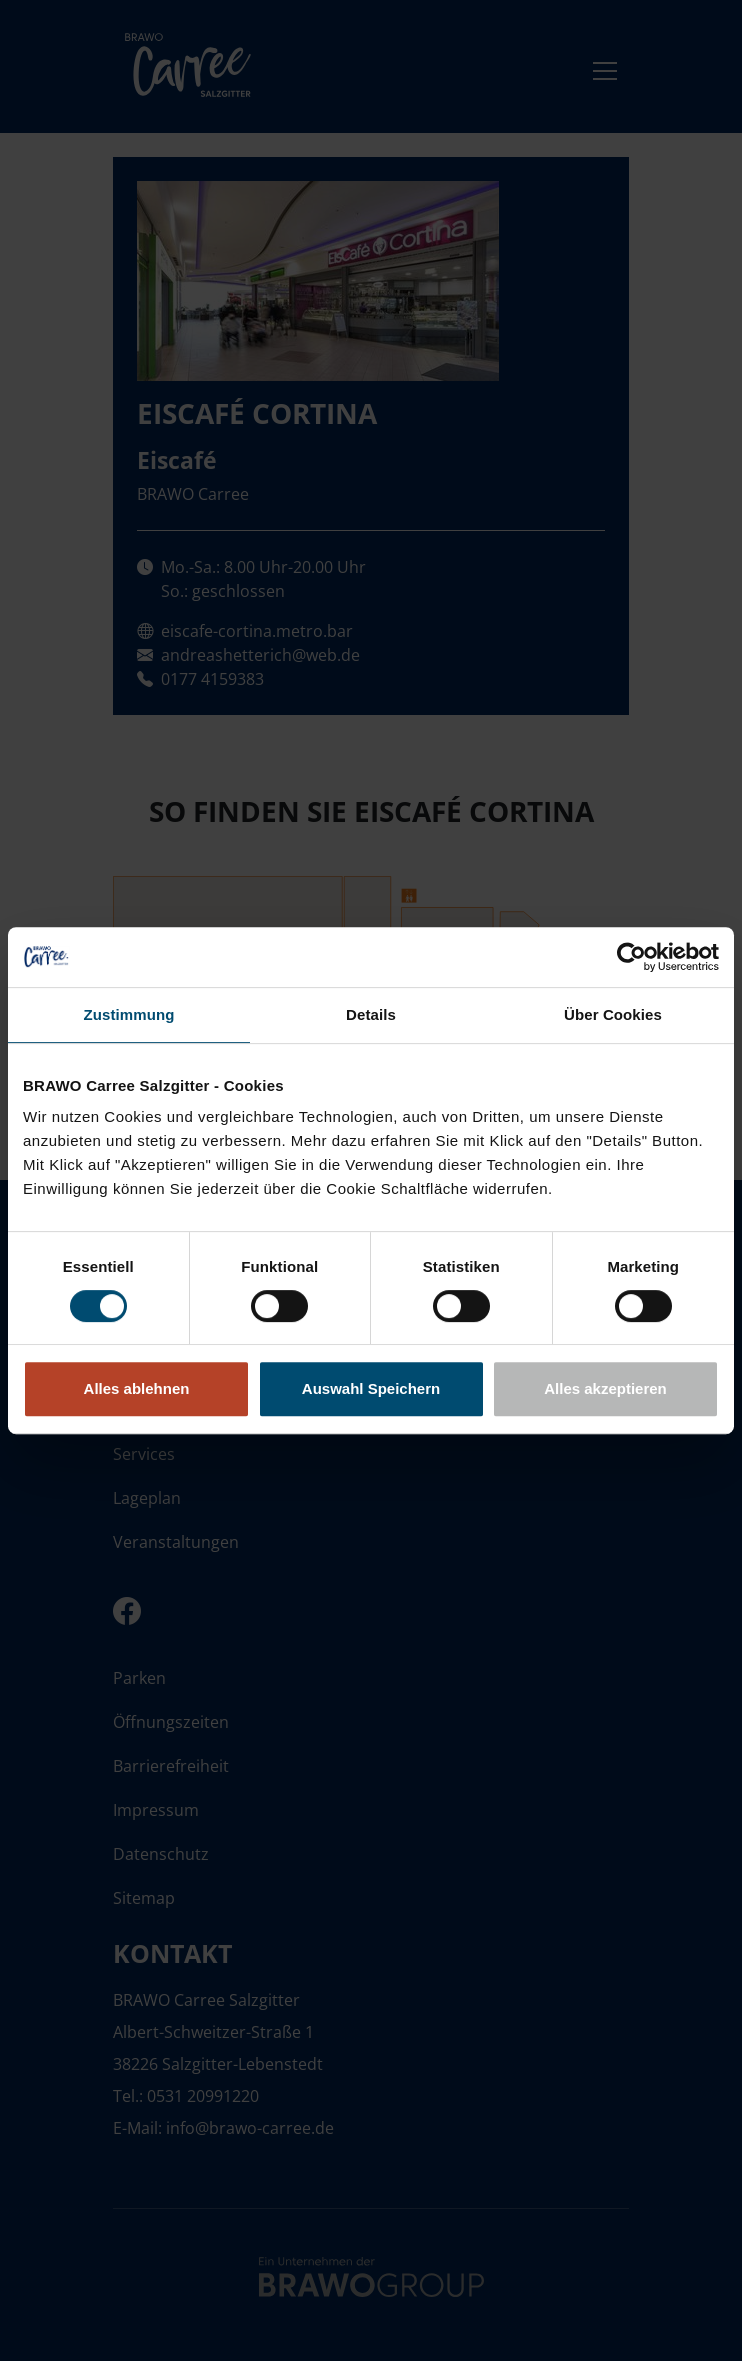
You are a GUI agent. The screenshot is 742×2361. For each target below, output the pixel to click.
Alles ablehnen (137, 1388)
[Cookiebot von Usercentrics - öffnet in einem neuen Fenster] (631, 957)
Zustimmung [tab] (129, 1014)
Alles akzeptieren (605, 1388)
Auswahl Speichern (371, 1388)
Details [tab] (371, 1014)
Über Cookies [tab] (613, 1014)
